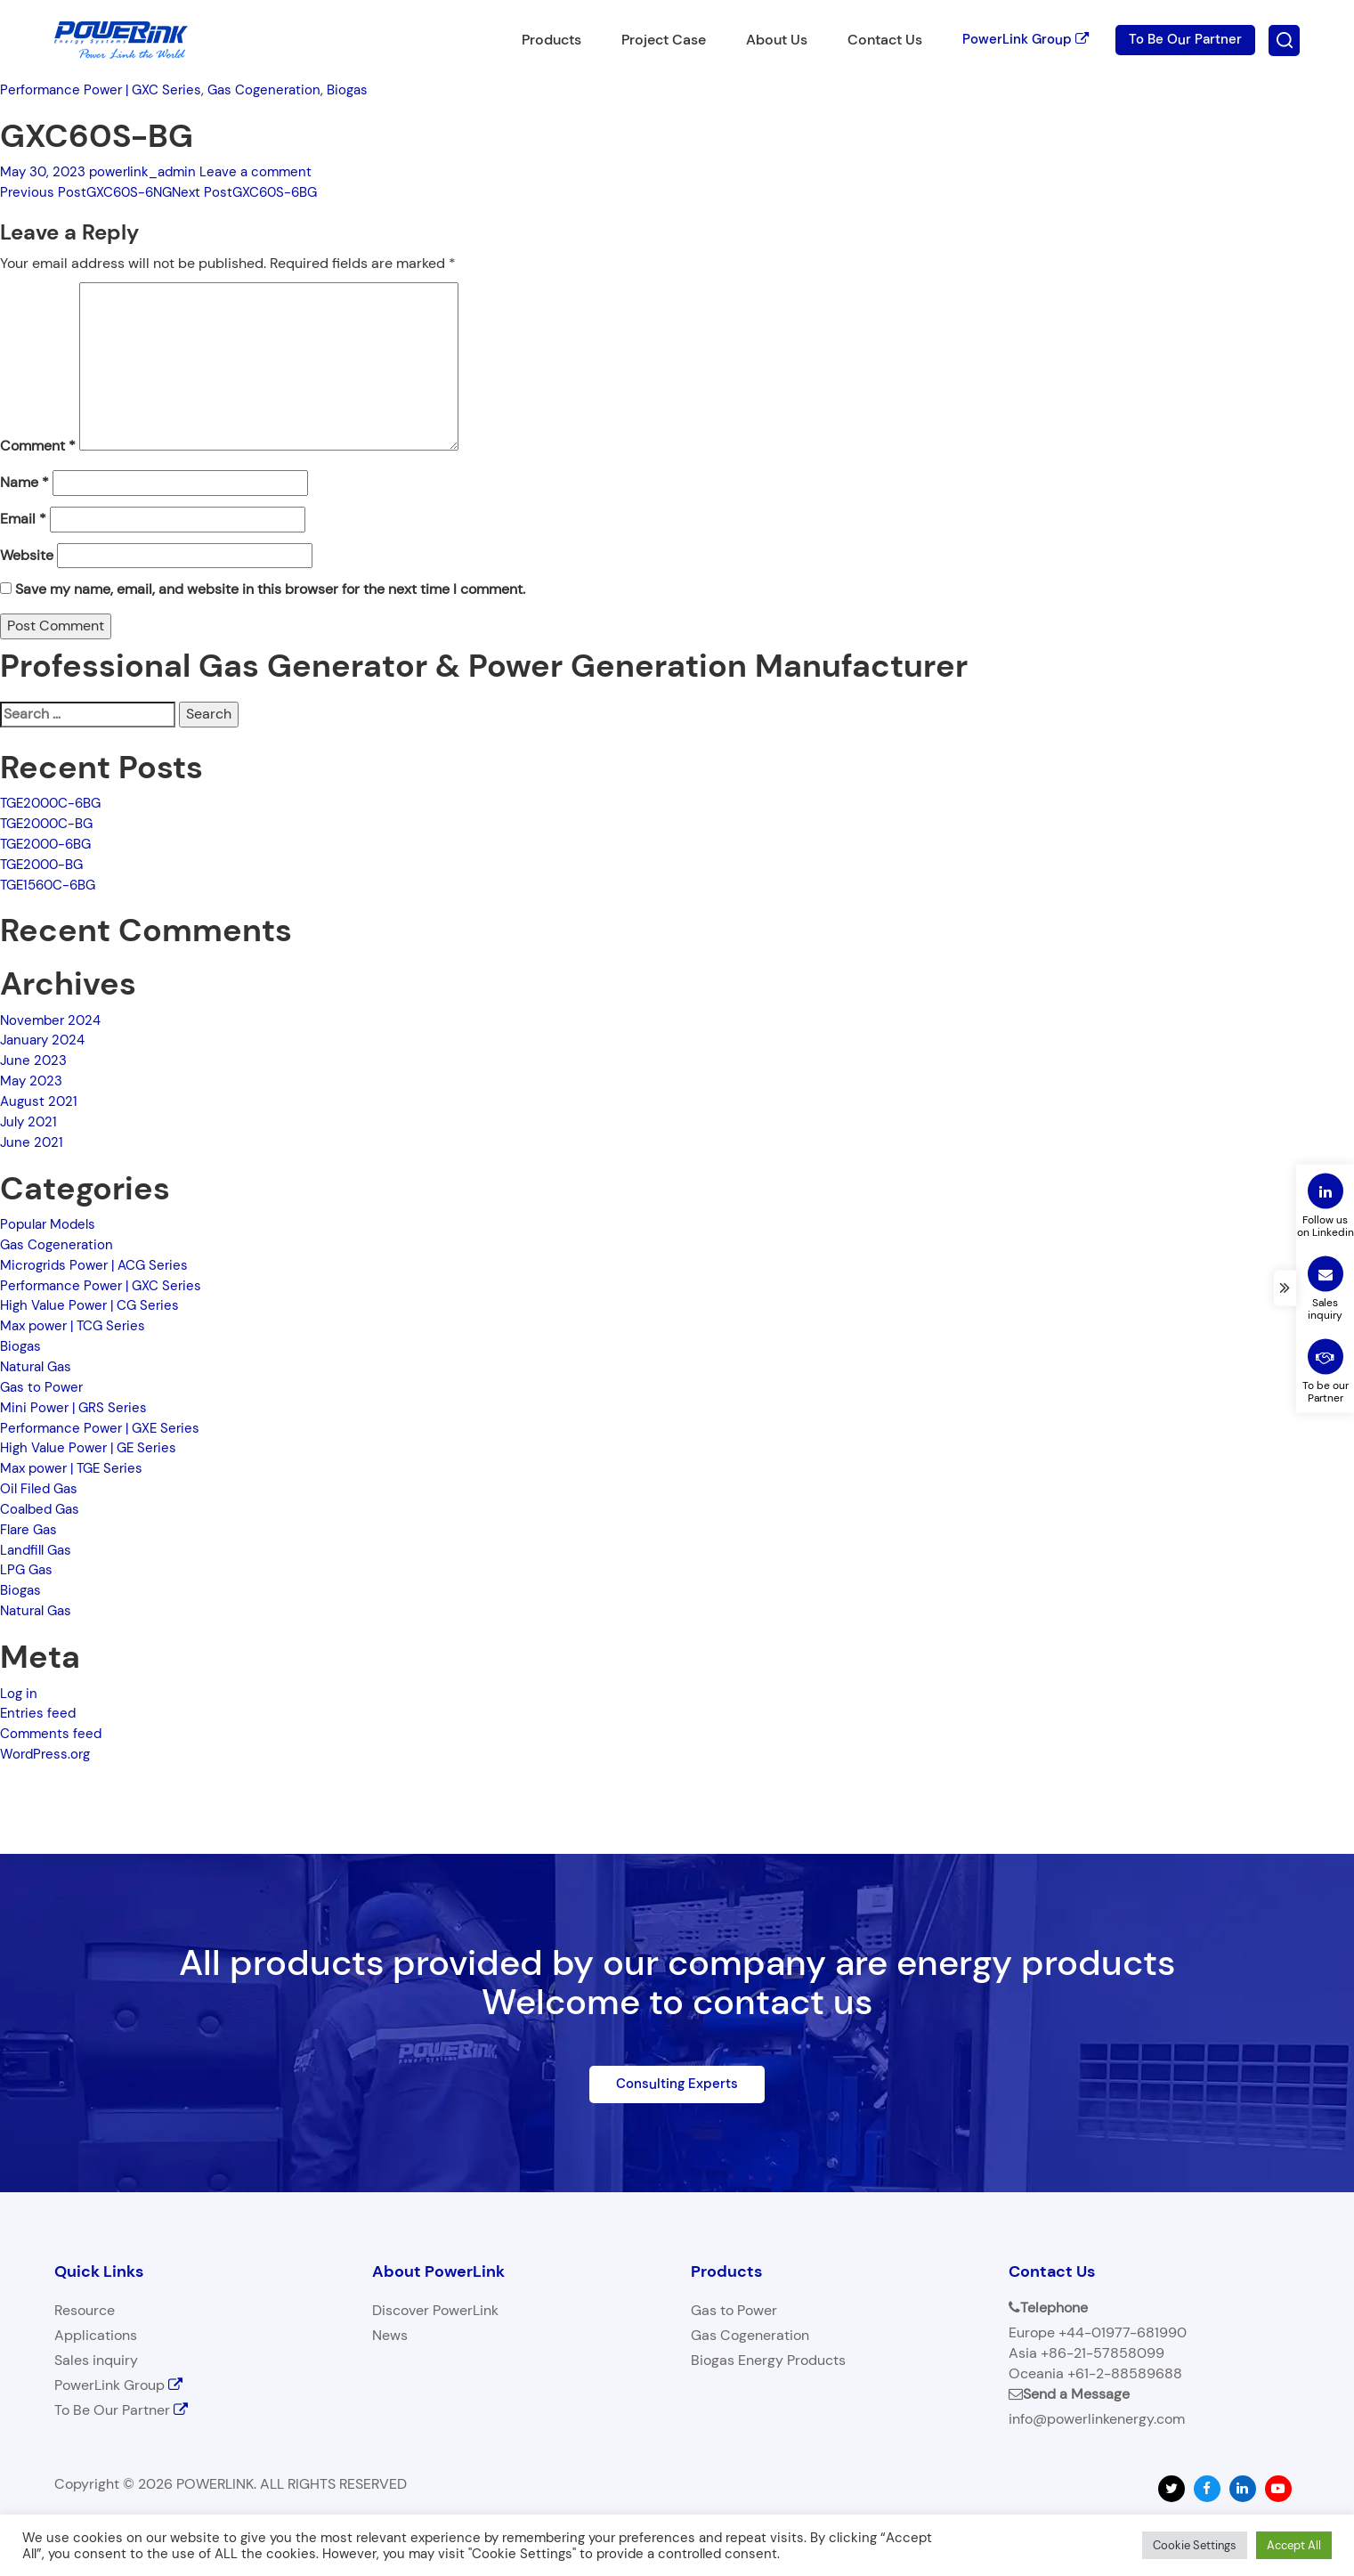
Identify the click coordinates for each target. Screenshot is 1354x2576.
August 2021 (40, 1101)
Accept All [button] (1294, 2545)
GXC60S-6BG (257, 192)
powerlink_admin (150, 171)
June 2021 (32, 1142)
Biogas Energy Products (768, 2362)
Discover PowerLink (435, 2312)
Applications (95, 2337)
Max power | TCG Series (77, 1325)
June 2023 (34, 1060)
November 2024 (53, 1020)
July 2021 (30, 1121)
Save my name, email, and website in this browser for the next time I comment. (270, 589)
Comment (38, 445)
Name (24, 482)
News (390, 2337)
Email (23, 518)
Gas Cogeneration (276, 89)
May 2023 (33, 1080)
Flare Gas (31, 1529)
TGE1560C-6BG (52, 884)
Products (542, 39)
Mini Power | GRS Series (76, 1407)
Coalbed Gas (42, 1508)
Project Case (654, 39)
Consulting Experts (677, 2084)
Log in (19, 1693)
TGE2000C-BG (50, 823)
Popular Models (50, 1224)
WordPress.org (47, 1753)
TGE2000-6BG (49, 843)
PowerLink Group (1019, 39)
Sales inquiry (96, 2362)
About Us (768, 39)
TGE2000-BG (45, 864)
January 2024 (45, 1039)
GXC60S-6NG (90, 192)
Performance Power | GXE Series (104, 1427)
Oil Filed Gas (42, 1488)
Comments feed (52, 1733)
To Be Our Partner (1183, 39)
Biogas (363, 89)
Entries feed (39, 1712)
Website (26, 555)
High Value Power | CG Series (94, 1305)
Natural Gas (38, 1366)
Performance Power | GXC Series (105, 89)
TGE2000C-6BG (54, 802)
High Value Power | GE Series (93, 1447)
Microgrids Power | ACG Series (99, 1264)
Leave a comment (268, 171)
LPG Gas (27, 1569)
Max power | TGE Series (76, 1468)
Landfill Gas (38, 1549)
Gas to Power (43, 1386)
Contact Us (876, 39)
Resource (84, 2312)
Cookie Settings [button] (1194, 2545)
